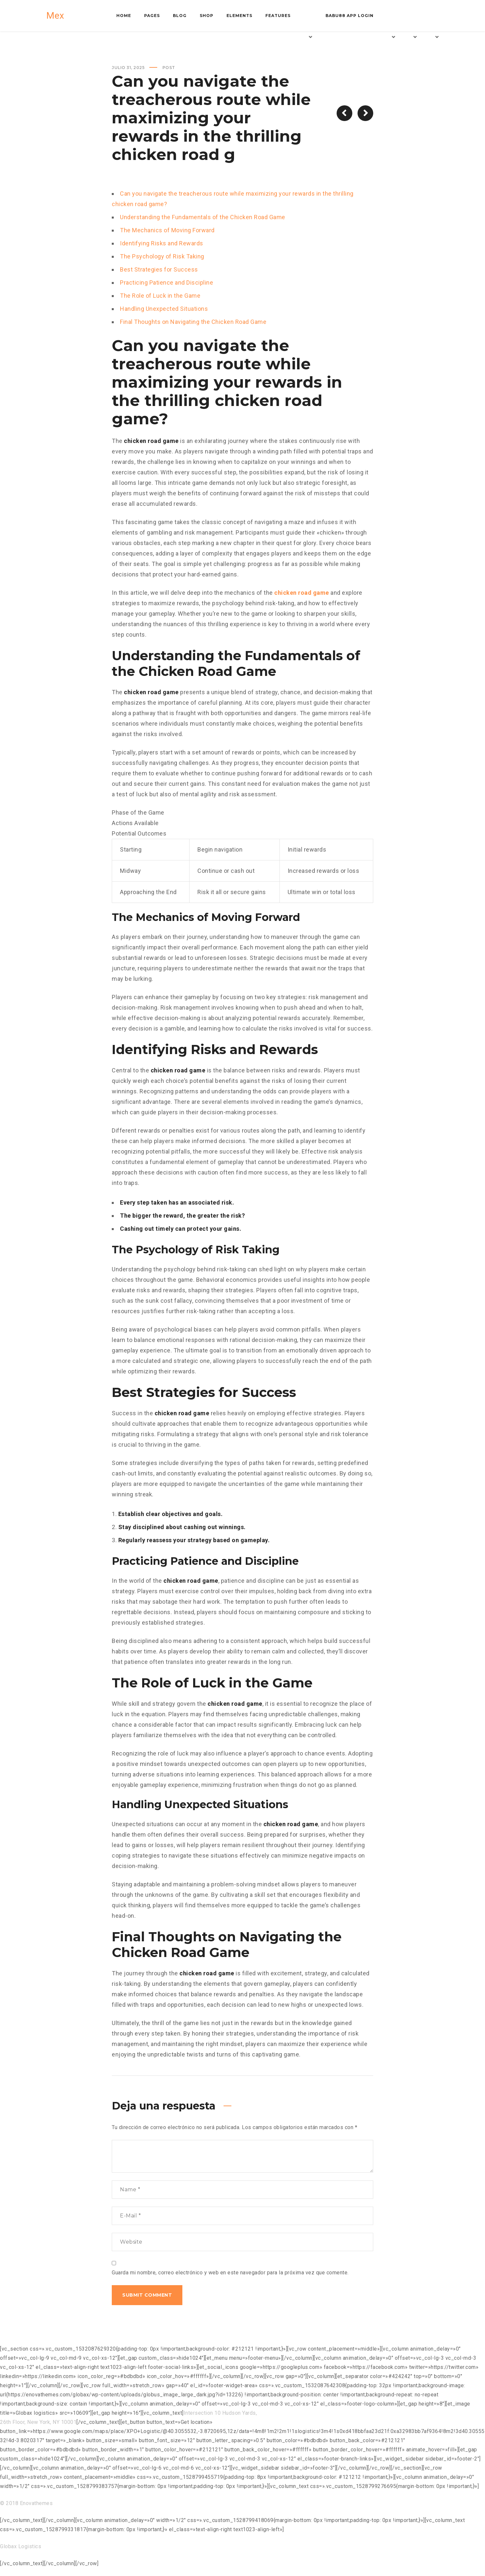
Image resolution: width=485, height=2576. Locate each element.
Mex (55, 15)
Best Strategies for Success (159, 269)
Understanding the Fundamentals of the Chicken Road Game (202, 217)
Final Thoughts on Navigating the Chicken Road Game (193, 321)
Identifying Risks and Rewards (161, 243)
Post (168, 67)
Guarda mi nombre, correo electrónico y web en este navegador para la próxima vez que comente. (230, 2272)
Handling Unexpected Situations (164, 308)
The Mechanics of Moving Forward (167, 230)
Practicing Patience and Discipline (166, 282)
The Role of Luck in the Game (160, 295)
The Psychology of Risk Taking (162, 256)
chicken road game (301, 592)
